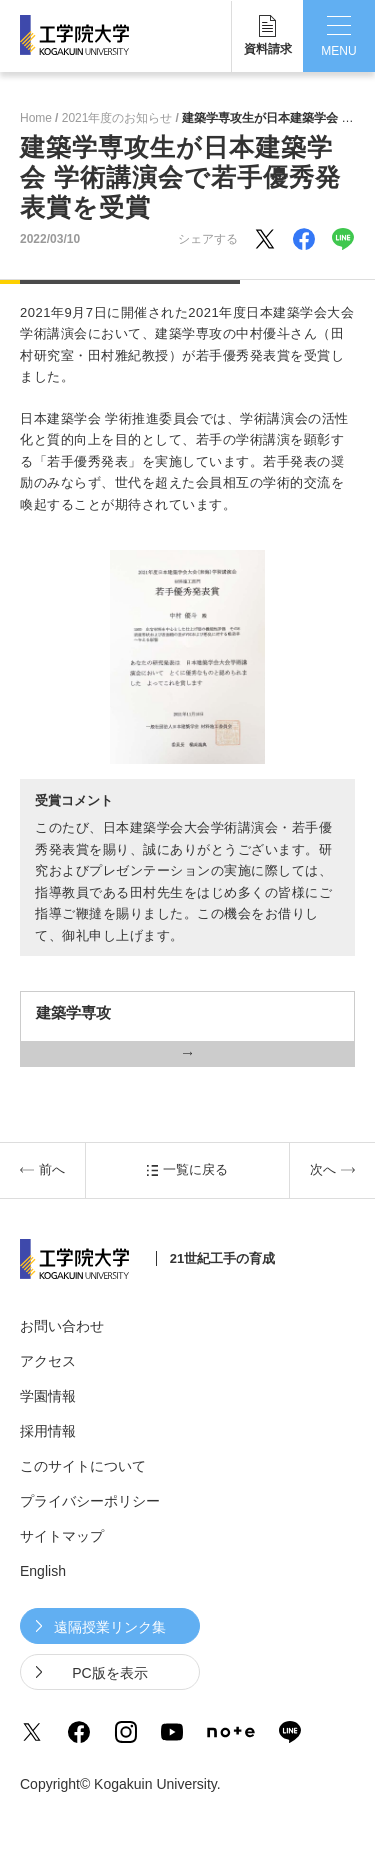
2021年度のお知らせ (117, 118)
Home (36, 118)
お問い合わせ (62, 1326)
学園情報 (48, 1396)
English (43, 1571)
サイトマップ (62, 1536)
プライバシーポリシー (90, 1501)
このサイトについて (83, 1466)
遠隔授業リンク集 (110, 1627)
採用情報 (48, 1431)
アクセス (48, 1361)
